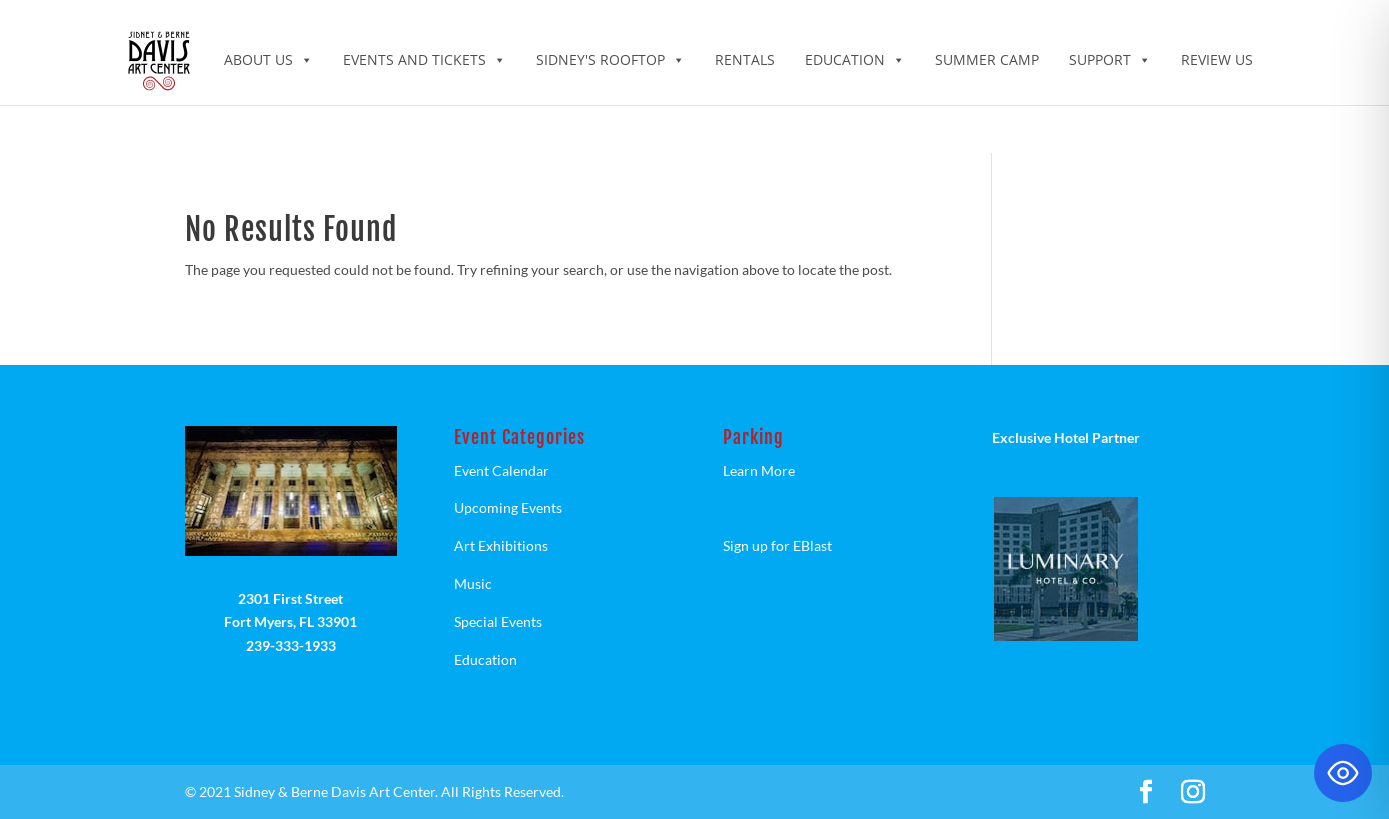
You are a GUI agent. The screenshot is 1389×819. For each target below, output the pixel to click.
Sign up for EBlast (777, 545)
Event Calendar (501, 470)
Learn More (759, 470)
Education (855, 59)
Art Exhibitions (501, 545)
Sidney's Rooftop (610, 59)
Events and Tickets (424, 59)
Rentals (745, 59)
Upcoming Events (508, 507)
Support (1110, 59)
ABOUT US (268, 59)
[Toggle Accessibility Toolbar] (1343, 773)
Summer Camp (987, 59)
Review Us (1217, 59)
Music (473, 583)
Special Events (498, 621)
